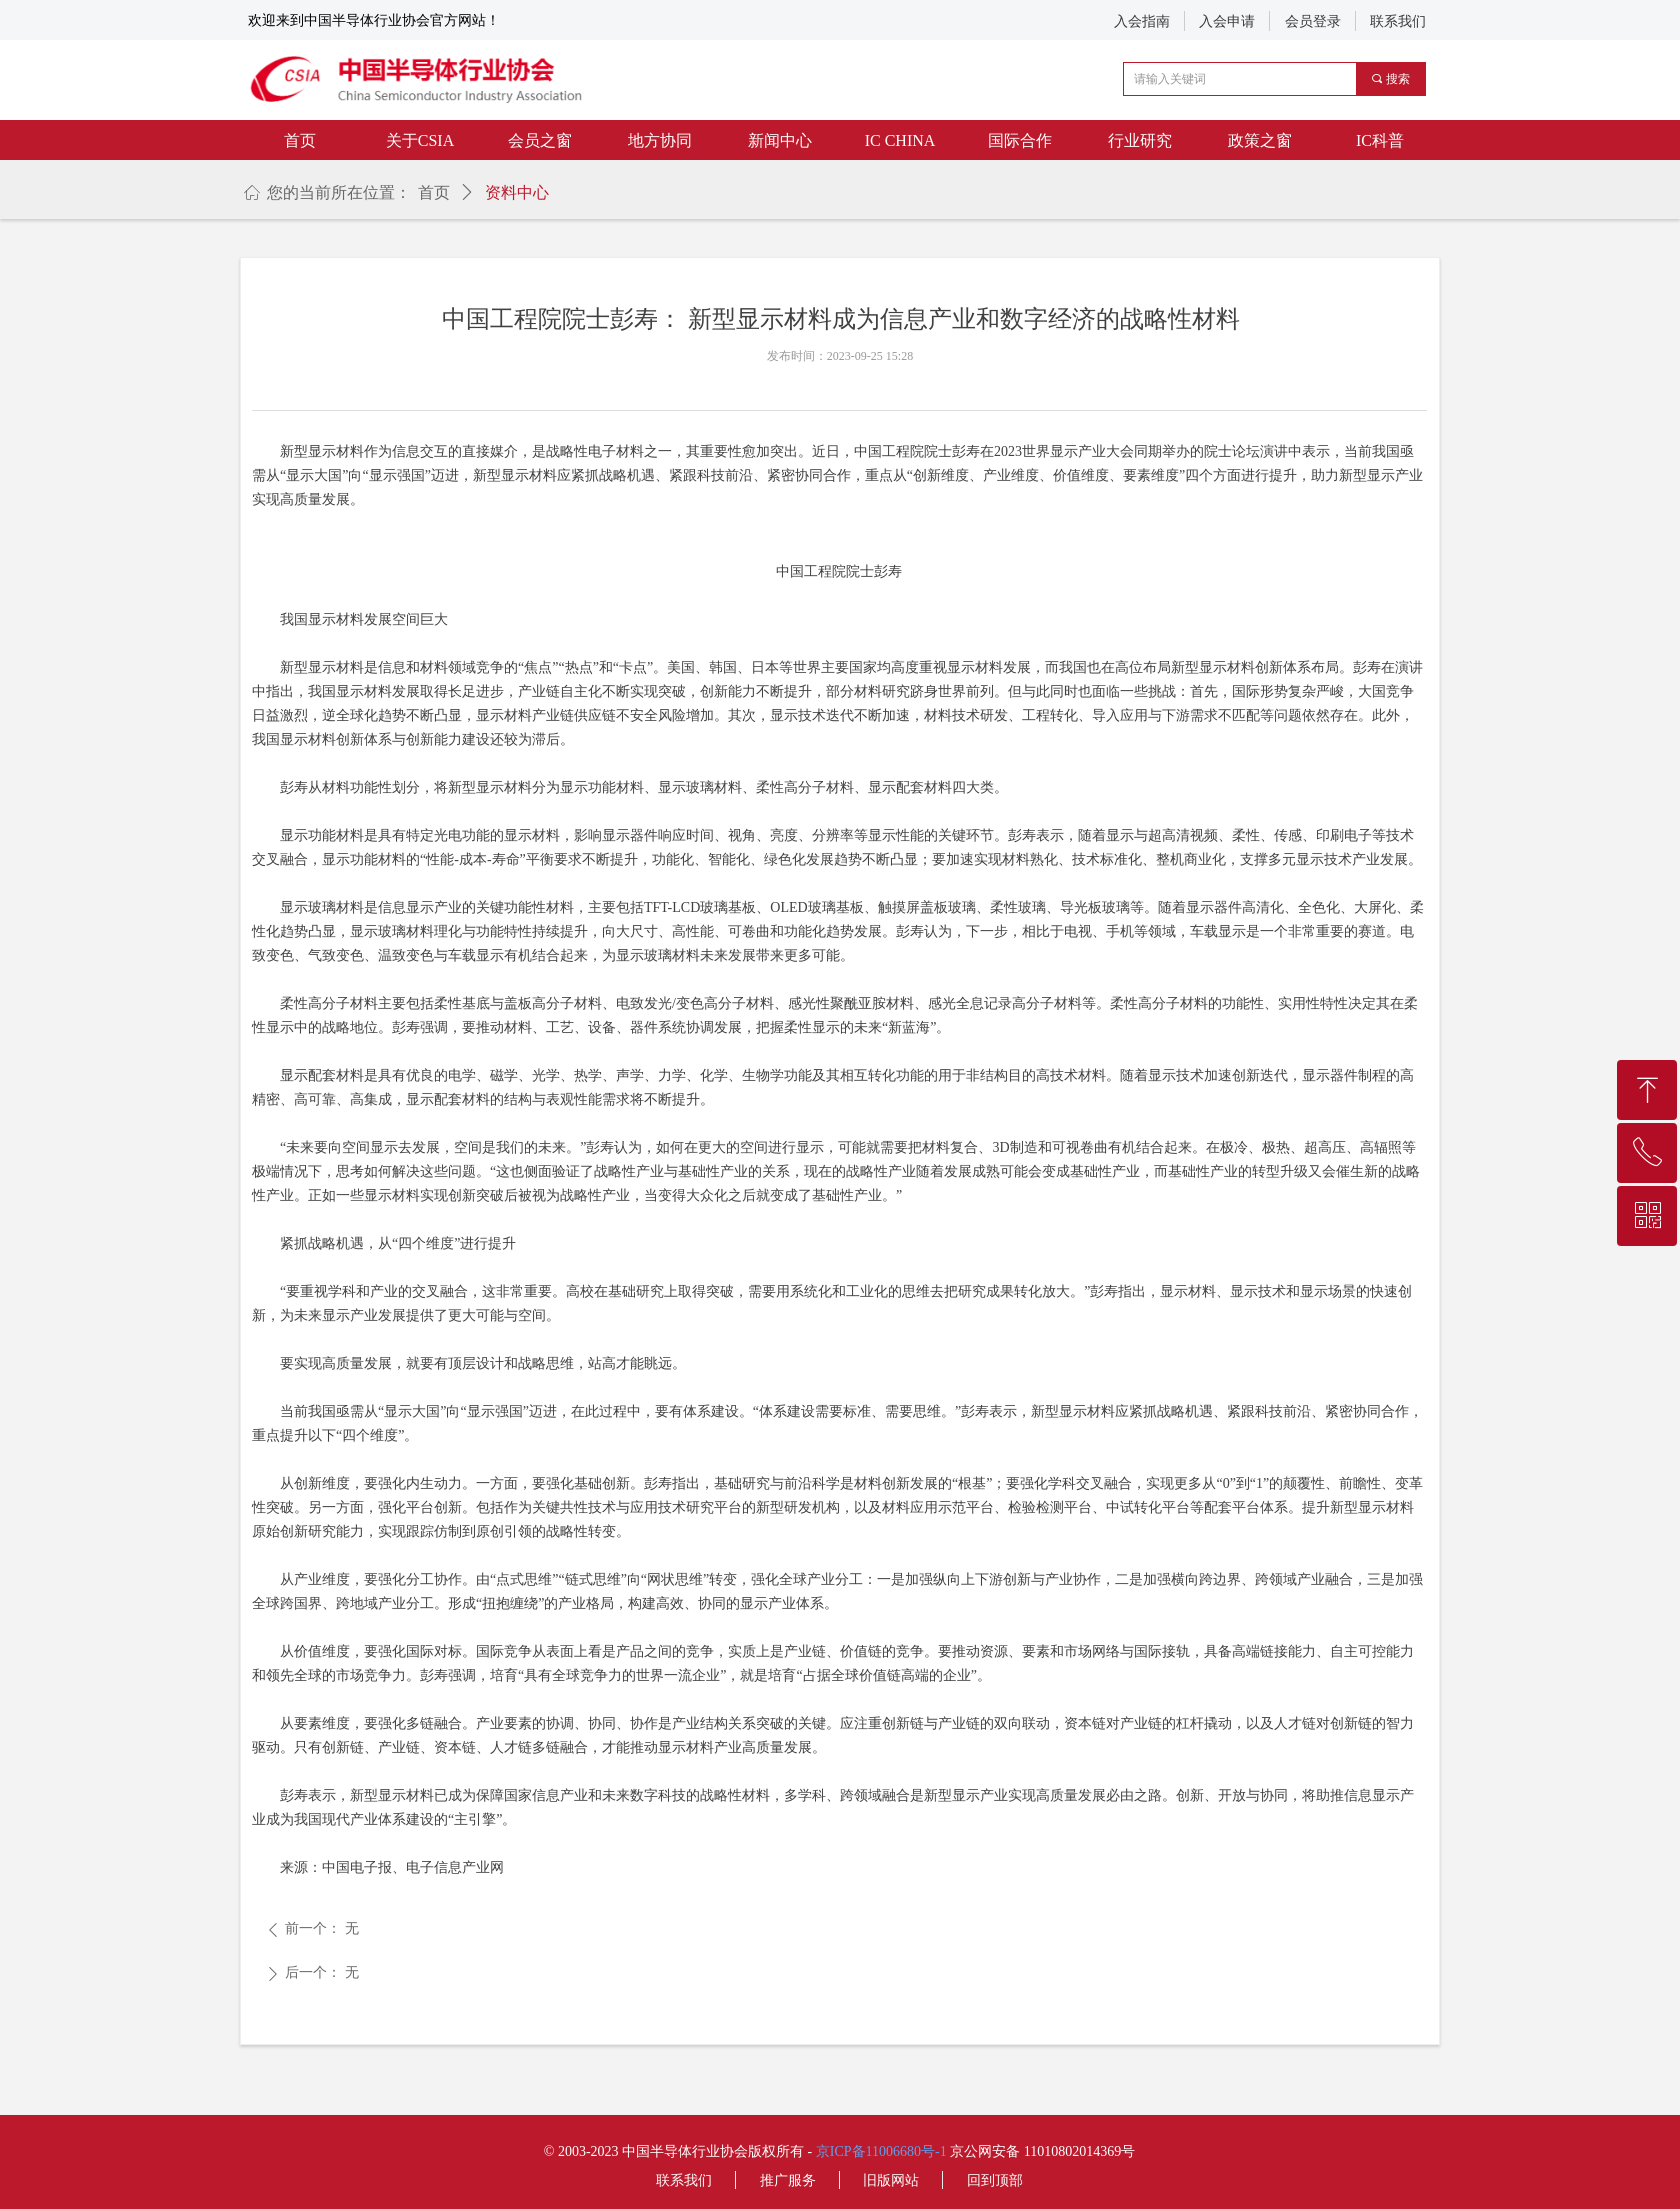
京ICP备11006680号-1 (881, 2151)
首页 (434, 192)
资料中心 (517, 192)
